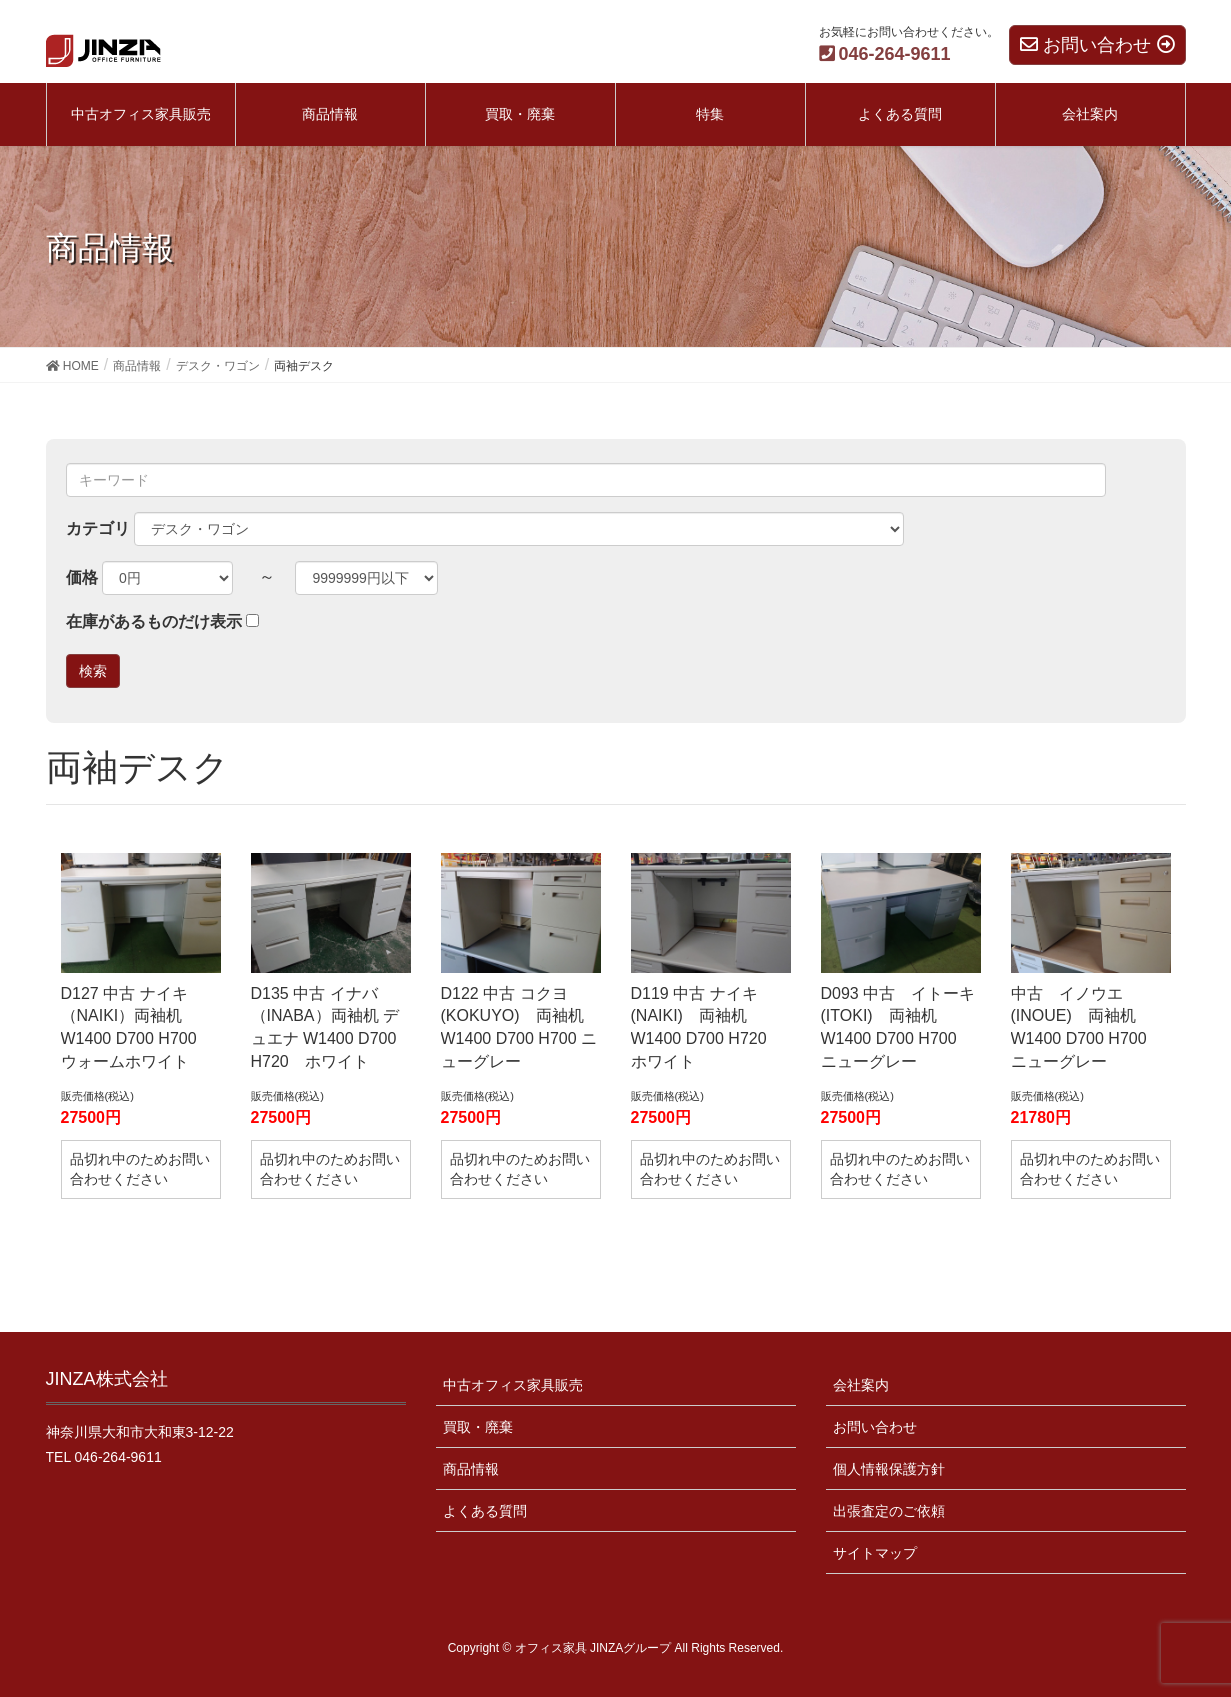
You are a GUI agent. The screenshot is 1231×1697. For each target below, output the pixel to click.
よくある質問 (485, 1511)
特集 (710, 114)
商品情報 (471, 1469)
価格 (82, 577)
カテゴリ (98, 528)
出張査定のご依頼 (889, 1511)
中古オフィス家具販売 (513, 1385)
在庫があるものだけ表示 (154, 621)
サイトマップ (875, 1553)
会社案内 (861, 1385)
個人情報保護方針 (889, 1469)
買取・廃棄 (478, 1427)
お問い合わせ (875, 1427)
